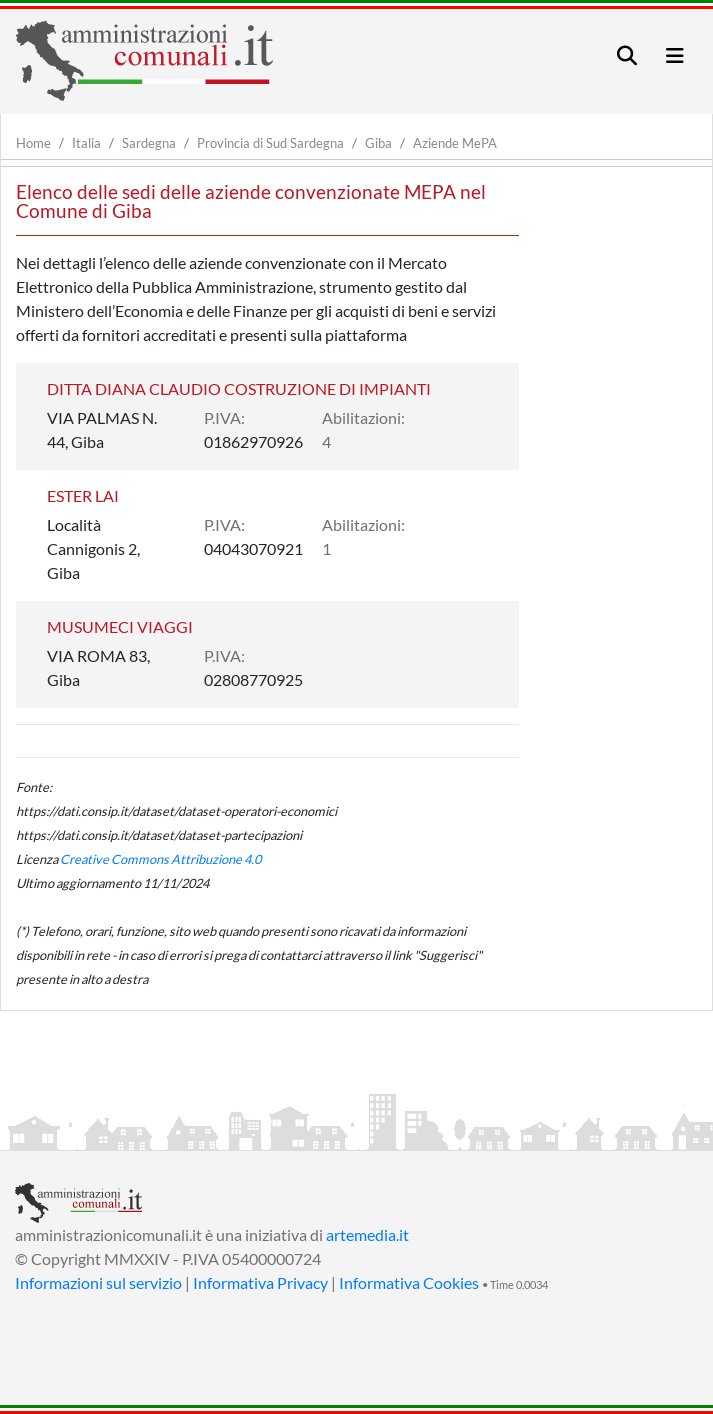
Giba (378, 143)
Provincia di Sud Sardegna (270, 143)
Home (33, 143)
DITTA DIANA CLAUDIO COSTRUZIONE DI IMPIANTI (239, 388)
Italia (86, 143)
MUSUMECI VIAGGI (120, 626)
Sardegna (149, 143)
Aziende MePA (455, 143)
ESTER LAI (83, 495)
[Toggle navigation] (627, 55)
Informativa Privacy (260, 1282)
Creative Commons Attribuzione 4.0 (160, 859)
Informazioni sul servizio (98, 1282)
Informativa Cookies (409, 1282)
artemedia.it (367, 1234)
